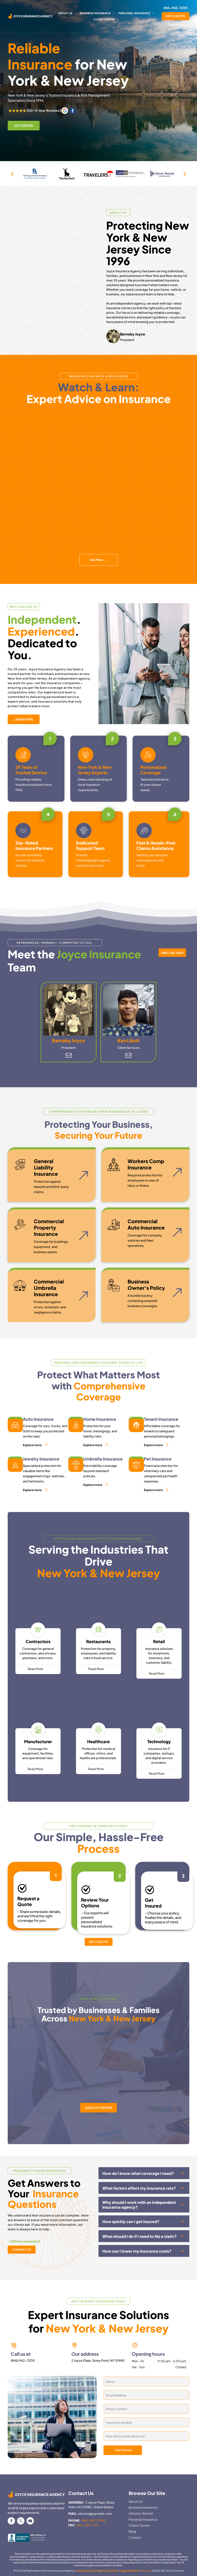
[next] (184, 173)
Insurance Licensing (87, 2570)
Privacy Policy (110, 2570)
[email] (68, 1056)
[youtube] (30, 2521)
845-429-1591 (87, 2525)
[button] (21, 2028)
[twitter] (20, 2521)
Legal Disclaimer (130, 2570)
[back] (12, 173)
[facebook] (11, 2521)
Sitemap (146, 2570)
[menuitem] (67, 13)
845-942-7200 (93, 2520)
